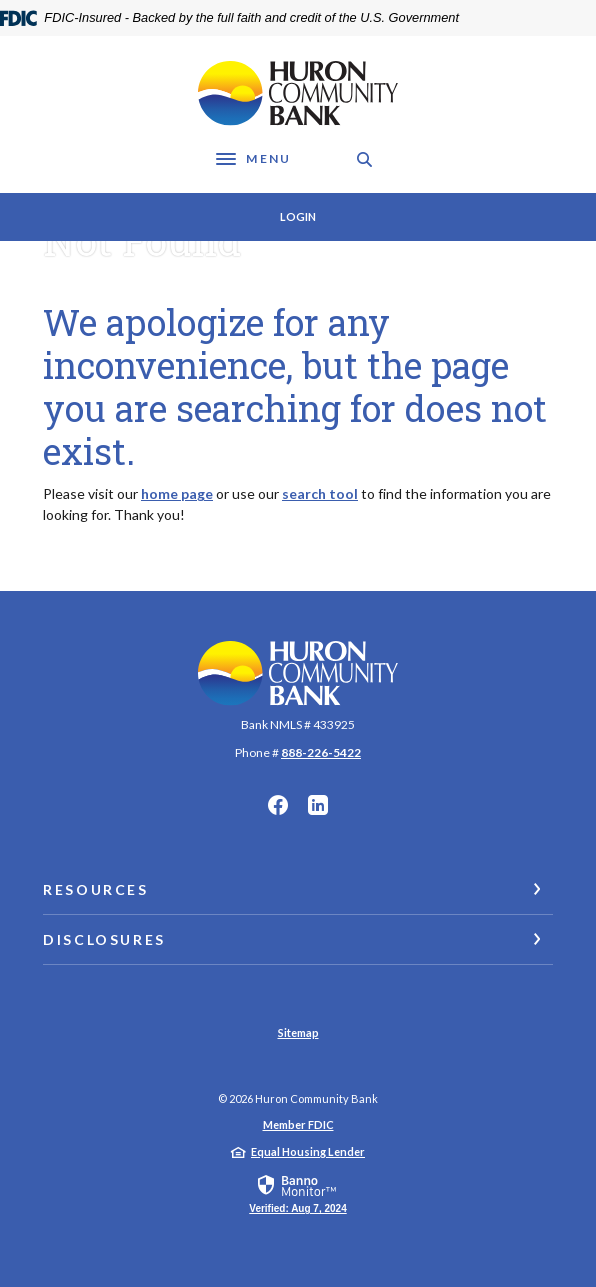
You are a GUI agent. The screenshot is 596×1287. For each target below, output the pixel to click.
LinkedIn (318, 805)
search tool (320, 493)
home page (177, 493)
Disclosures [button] (104, 939)
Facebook (278, 805)
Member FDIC (298, 1124)
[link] (297, 1193)
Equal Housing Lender (308, 1151)
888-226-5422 (321, 752)
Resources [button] (96, 889)
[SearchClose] (365, 159)
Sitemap (298, 1032)
